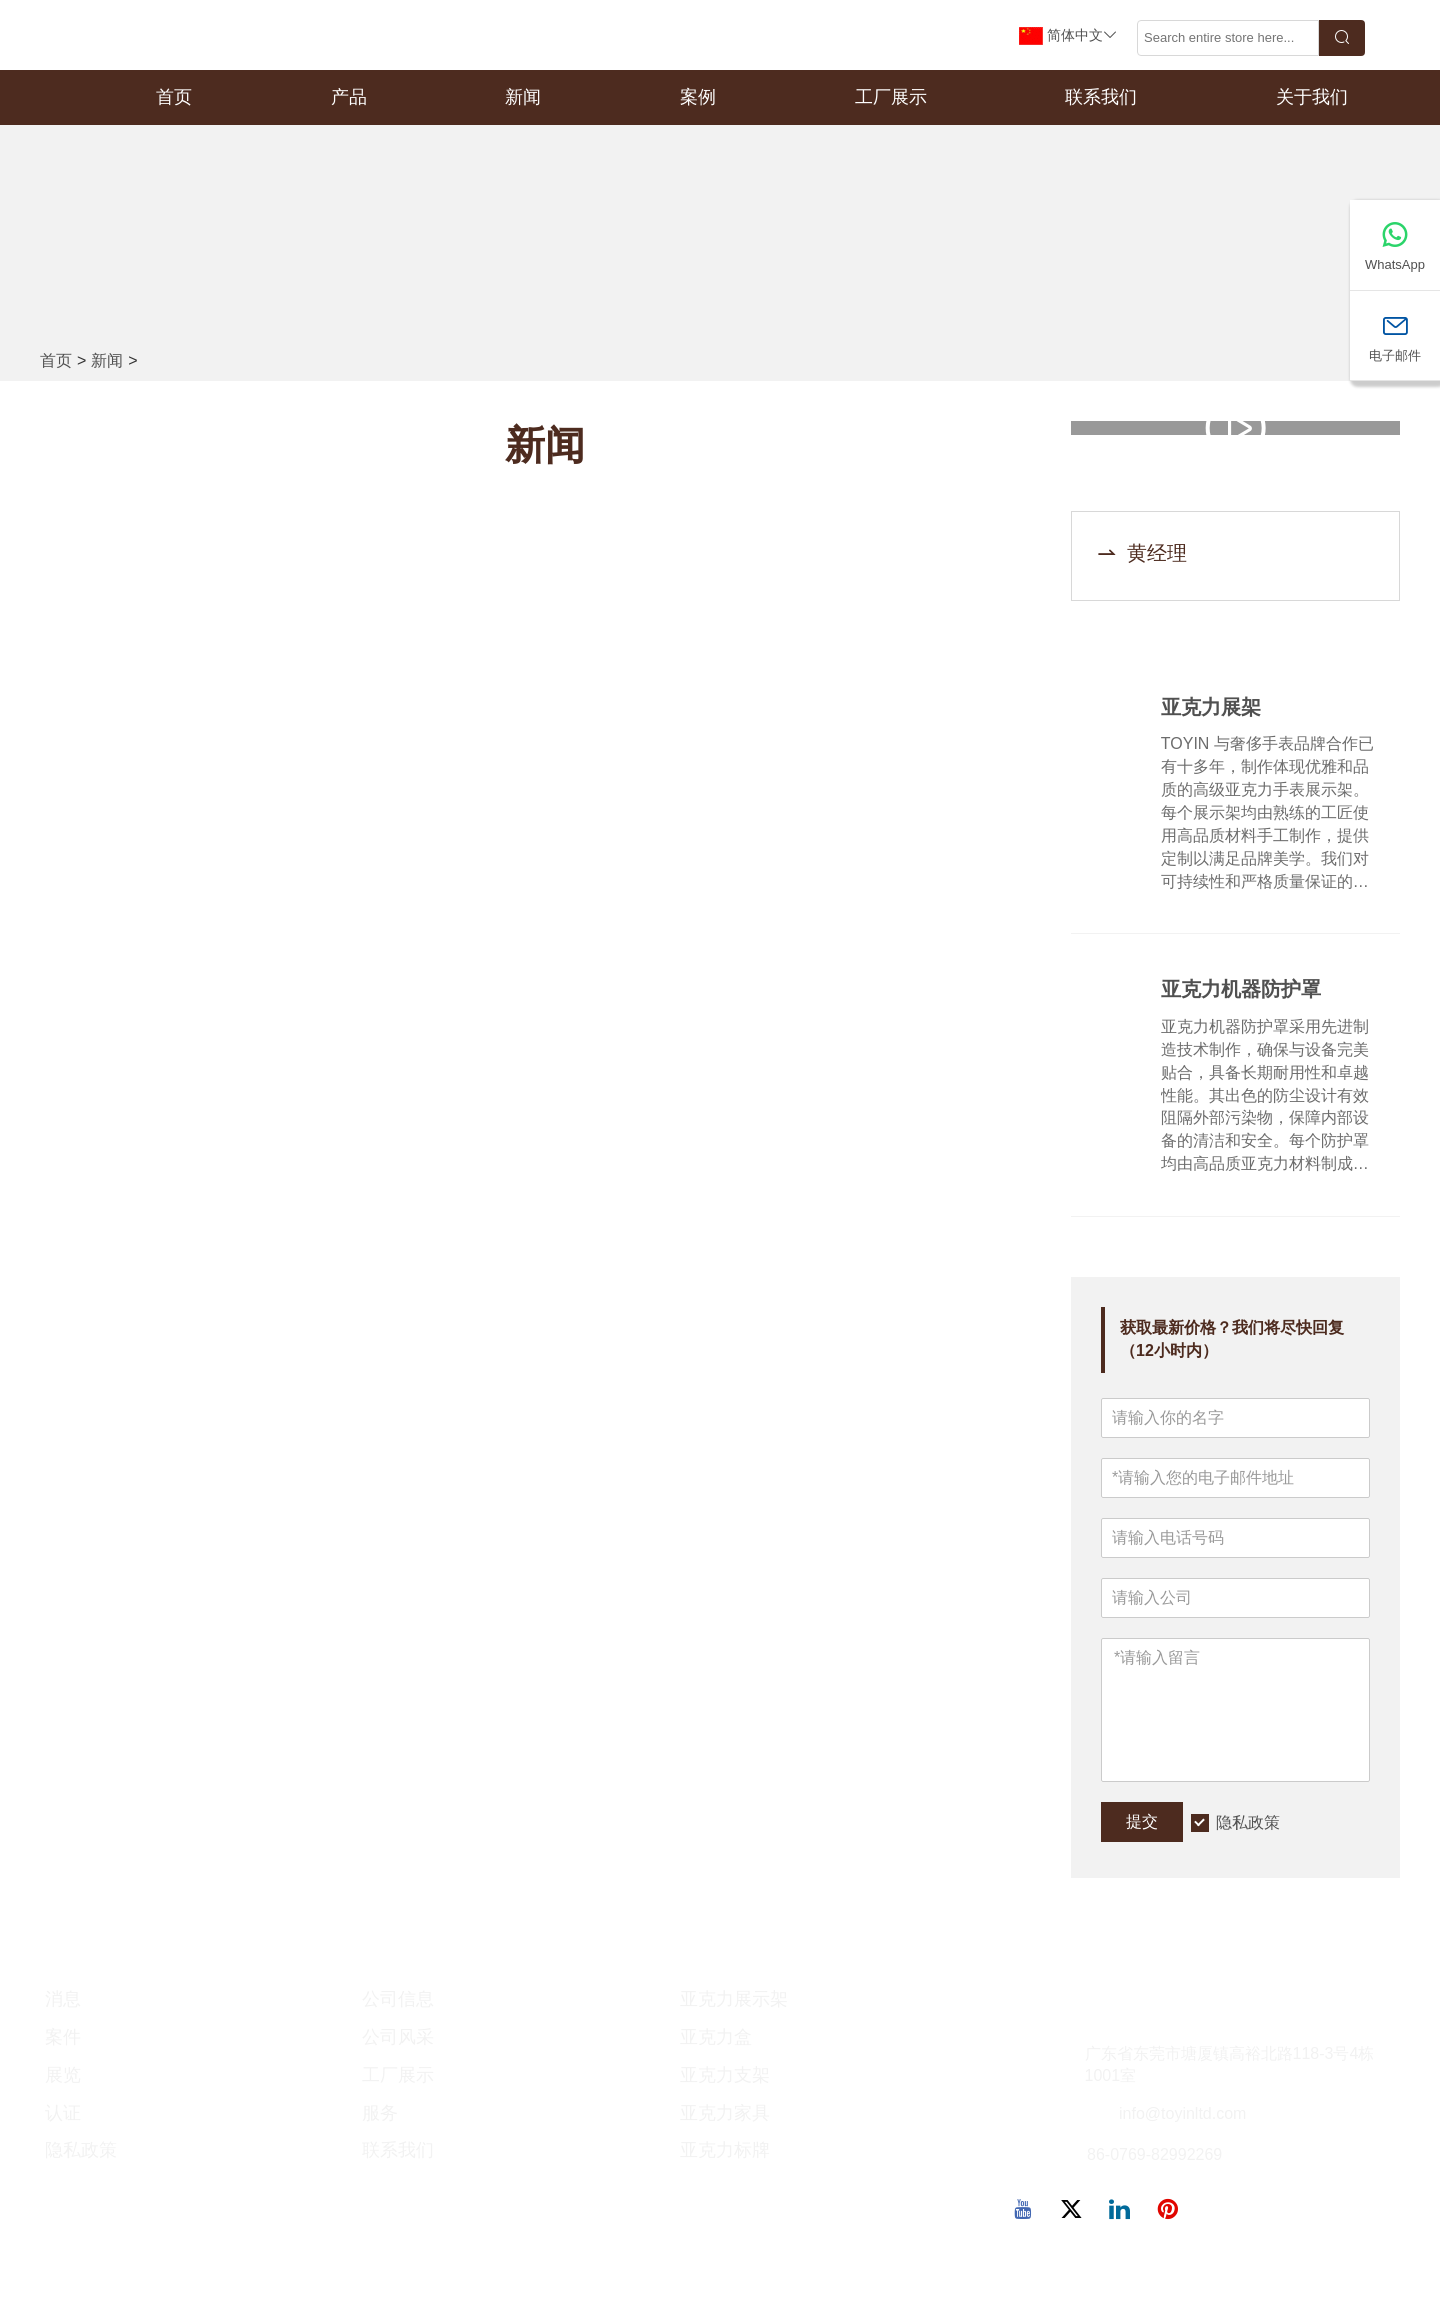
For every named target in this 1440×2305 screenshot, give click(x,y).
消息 (63, 2000)
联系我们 (1101, 97)
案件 (63, 2038)
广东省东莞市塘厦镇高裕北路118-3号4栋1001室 (1230, 2065)
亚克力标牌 (725, 2151)
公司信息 (398, 2000)
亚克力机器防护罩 (1241, 991)
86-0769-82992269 (1154, 2155)
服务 (380, 2113)
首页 (174, 97)
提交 (1142, 1822)
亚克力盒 (716, 2038)
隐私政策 (1248, 1822)
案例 (698, 97)
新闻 (523, 97)
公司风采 (398, 2038)
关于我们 (1312, 97)
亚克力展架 (1211, 708)
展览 (63, 2076)
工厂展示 (891, 97)
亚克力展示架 (734, 2000)
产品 (349, 97)
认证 (63, 2113)
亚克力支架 (725, 2076)
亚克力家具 (725, 2113)
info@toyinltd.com (1182, 2114)
